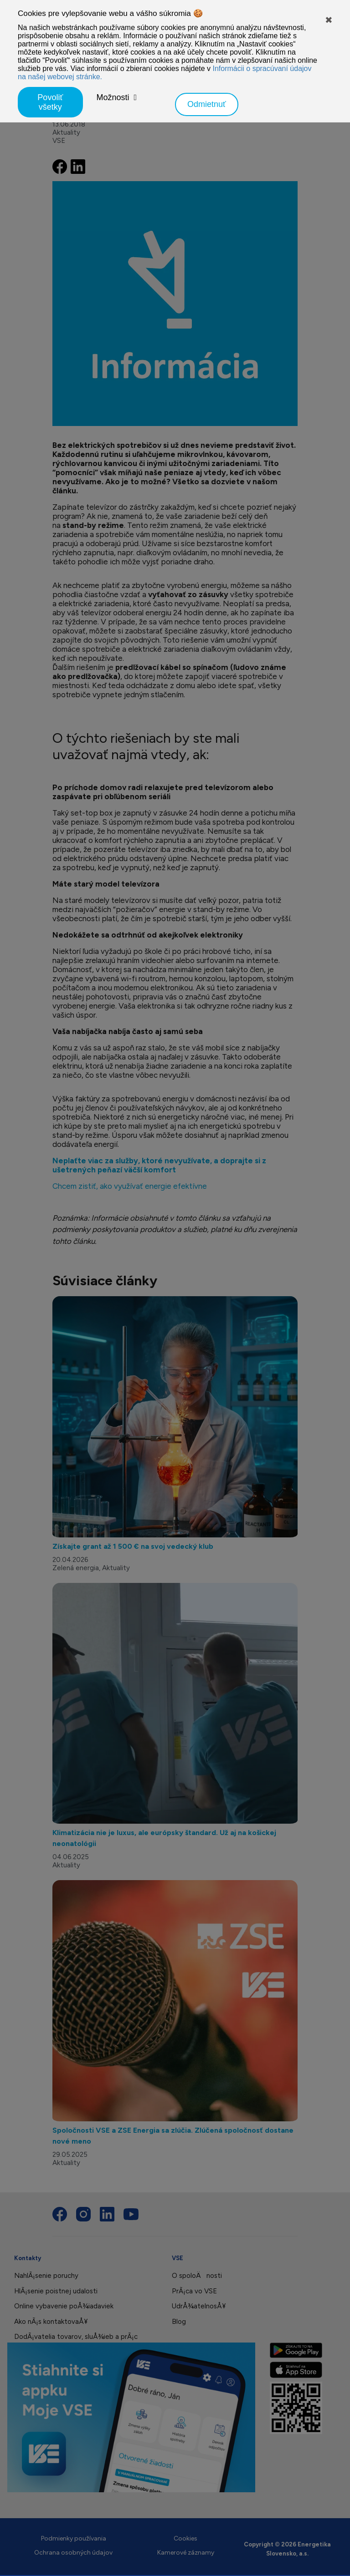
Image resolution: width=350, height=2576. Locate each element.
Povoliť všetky (50, 102)
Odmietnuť (206, 104)
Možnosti (113, 97)
